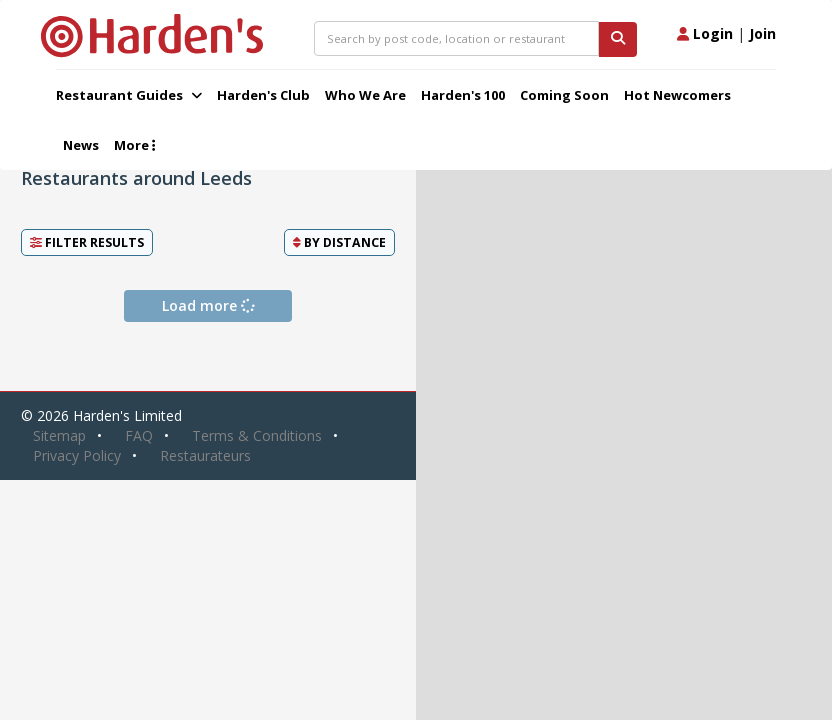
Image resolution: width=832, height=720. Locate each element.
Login (705, 33)
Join (762, 33)
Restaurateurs (205, 455)
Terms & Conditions (257, 435)
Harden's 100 (463, 95)
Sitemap (59, 435)
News (81, 145)
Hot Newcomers (677, 95)
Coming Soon (564, 95)
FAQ (139, 435)
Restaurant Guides (129, 95)
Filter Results (87, 242)
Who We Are (365, 95)
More (134, 145)
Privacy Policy (77, 455)
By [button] (339, 242)
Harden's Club (263, 95)
